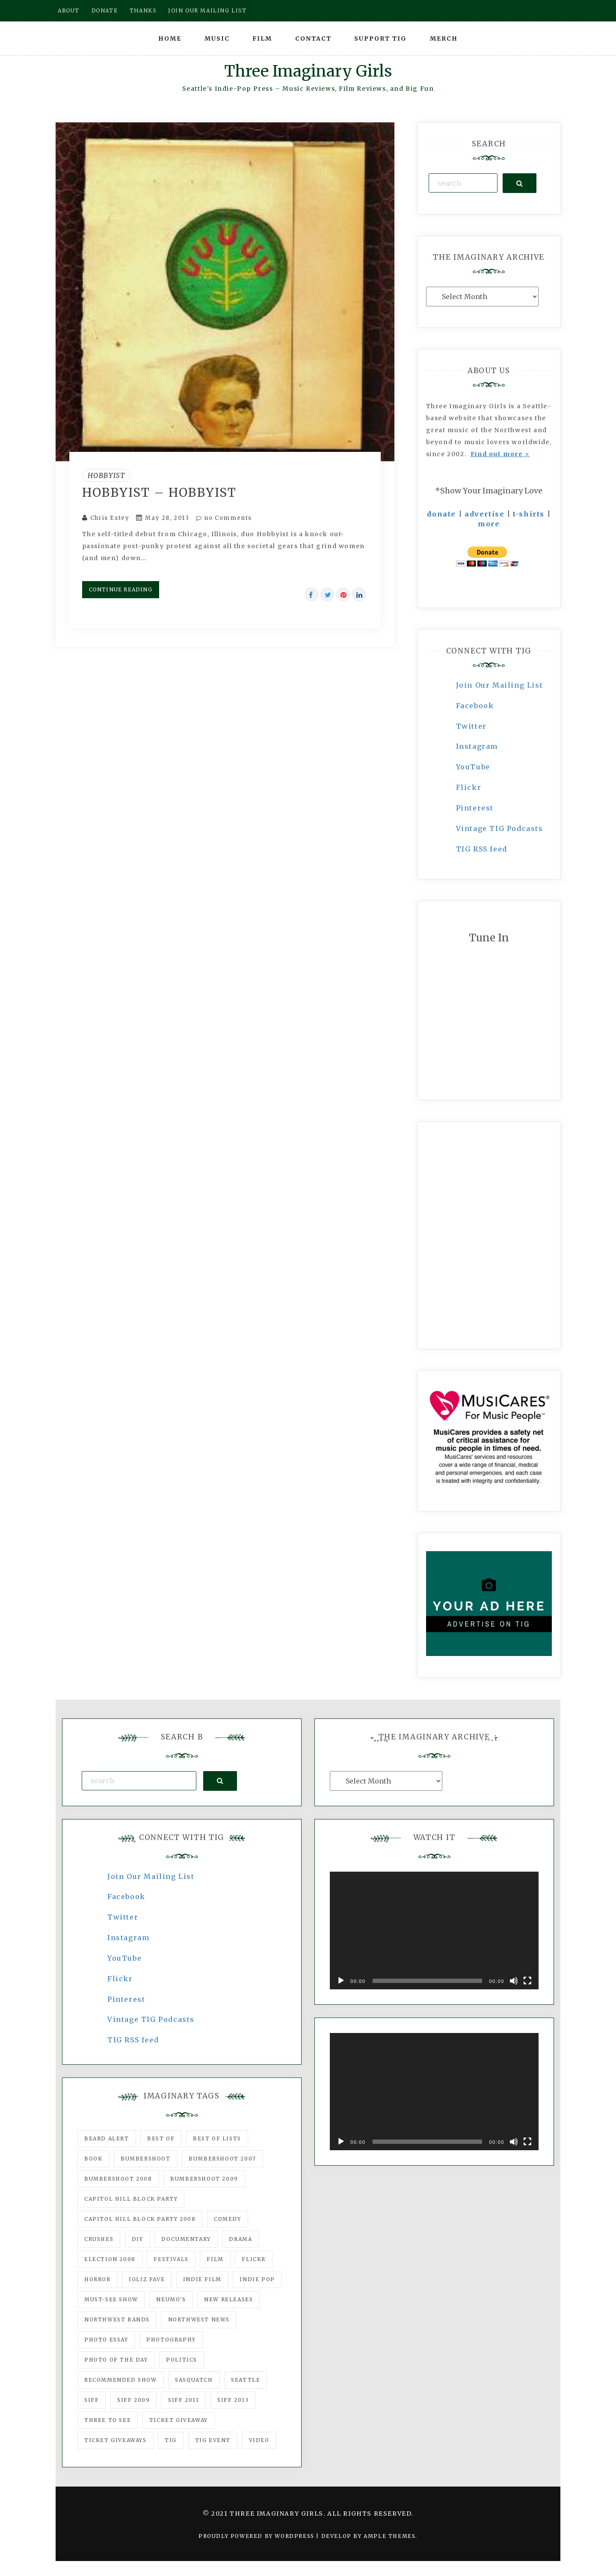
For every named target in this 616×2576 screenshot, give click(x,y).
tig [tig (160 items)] (171, 2440)
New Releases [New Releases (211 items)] (228, 2299)
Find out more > (500, 454)
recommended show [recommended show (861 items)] (120, 2380)
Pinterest (475, 808)
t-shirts (529, 514)
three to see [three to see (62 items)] (107, 2420)
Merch (444, 38)
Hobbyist (106, 475)
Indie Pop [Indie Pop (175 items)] (257, 2279)
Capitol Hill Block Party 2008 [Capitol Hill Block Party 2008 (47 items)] (139, 2219)
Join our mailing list (207, 10)
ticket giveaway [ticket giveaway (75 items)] (178, 2420)
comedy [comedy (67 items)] (227, 2219)
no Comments (224, 518)
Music (217, 38)
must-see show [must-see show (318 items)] (111, 2299)
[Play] (341, 1981)
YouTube (473, 767)
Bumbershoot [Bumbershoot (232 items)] (146, 2158)
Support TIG (380, 38)
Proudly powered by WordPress (257, 2536)
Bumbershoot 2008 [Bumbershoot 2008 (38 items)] (118, 2178)
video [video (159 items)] (259, 2440)
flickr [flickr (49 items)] (254, 2259)
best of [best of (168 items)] (161, 2138)
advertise (484, 514)
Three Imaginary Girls (308, 71)
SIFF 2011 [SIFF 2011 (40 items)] (183, 2400)
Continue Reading (120, 589)
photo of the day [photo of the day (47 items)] (116, 2359)
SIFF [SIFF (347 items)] (91, 2400)
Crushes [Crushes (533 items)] (98, 2239)
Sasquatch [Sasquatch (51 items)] (194, 2380)
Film (262, 38)
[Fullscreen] (527, 1981)
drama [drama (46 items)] (240, 2239)
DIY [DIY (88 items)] (137, 2239)
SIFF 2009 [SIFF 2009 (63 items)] (133, 2400)
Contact (313, 38)
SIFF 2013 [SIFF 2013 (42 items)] (233, 2400)
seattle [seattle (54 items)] (245, 2380)
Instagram (477, 746)
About (69, 10)
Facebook (475, 705)
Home (169, 38)
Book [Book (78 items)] (93, 2158)
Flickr (469, 787)
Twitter (471, 726)
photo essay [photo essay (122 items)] (106, 2339)
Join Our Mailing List (499, 685)
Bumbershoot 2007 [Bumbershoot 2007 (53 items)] (222, 2158)
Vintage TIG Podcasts (499, 828)
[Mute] (513, 1981)
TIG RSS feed (481, 849)
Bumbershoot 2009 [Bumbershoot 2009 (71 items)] (204, 2178)
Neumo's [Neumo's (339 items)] (171, 2299)
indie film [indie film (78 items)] (202, 2279)
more (489, 523)
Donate (105, 10)
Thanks (143, 10)
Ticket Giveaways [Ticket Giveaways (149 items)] (115, 2440)
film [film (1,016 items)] (215, 2259)
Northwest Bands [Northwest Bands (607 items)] (117, 2319)
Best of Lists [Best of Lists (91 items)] (217, 2138)
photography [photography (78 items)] (171, 2339)
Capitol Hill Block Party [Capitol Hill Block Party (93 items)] (131, 2199)
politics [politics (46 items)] (181, 2359)
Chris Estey (110, 518)
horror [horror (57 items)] (97, 2279)
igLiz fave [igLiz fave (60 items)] (147, 2279)
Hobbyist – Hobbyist (159, 492)
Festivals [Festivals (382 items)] (171, 2259)
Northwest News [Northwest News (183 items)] (199, 2319)
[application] (434, 1930)
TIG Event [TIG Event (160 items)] (213, 2440)
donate (441, 514)
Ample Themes (389, 2536)
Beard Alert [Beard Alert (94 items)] (106, 2138)
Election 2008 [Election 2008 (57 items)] (110, 2259)
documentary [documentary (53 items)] (186, 2239)
